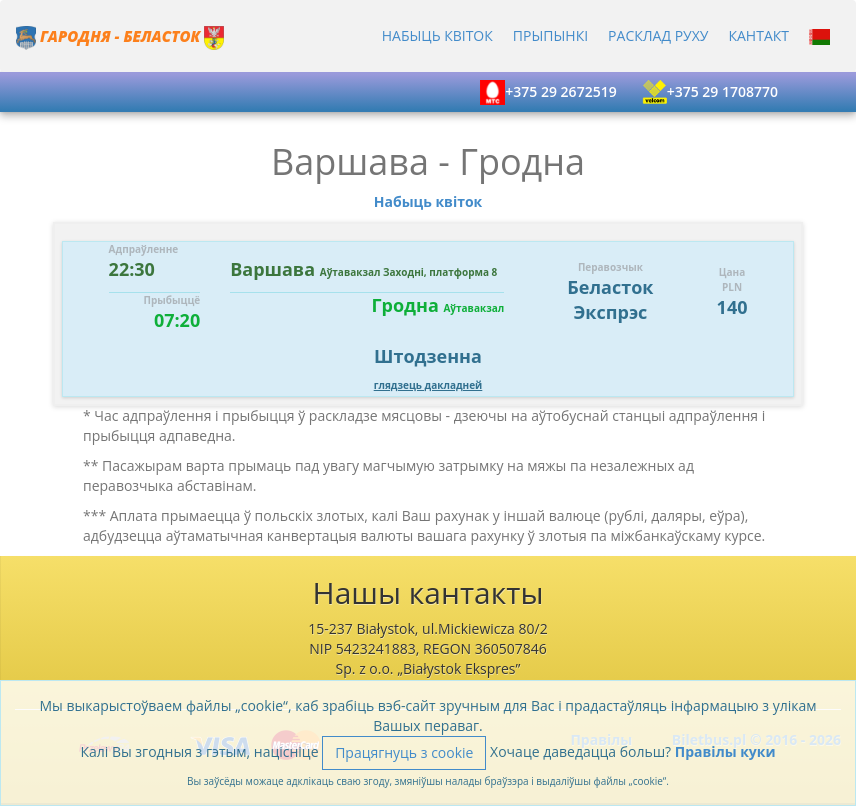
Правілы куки (725, 751)
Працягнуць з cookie (404, 752)
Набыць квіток (437, 35)
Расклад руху (658, 35)
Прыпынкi (550, 35)
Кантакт (758, 35)
